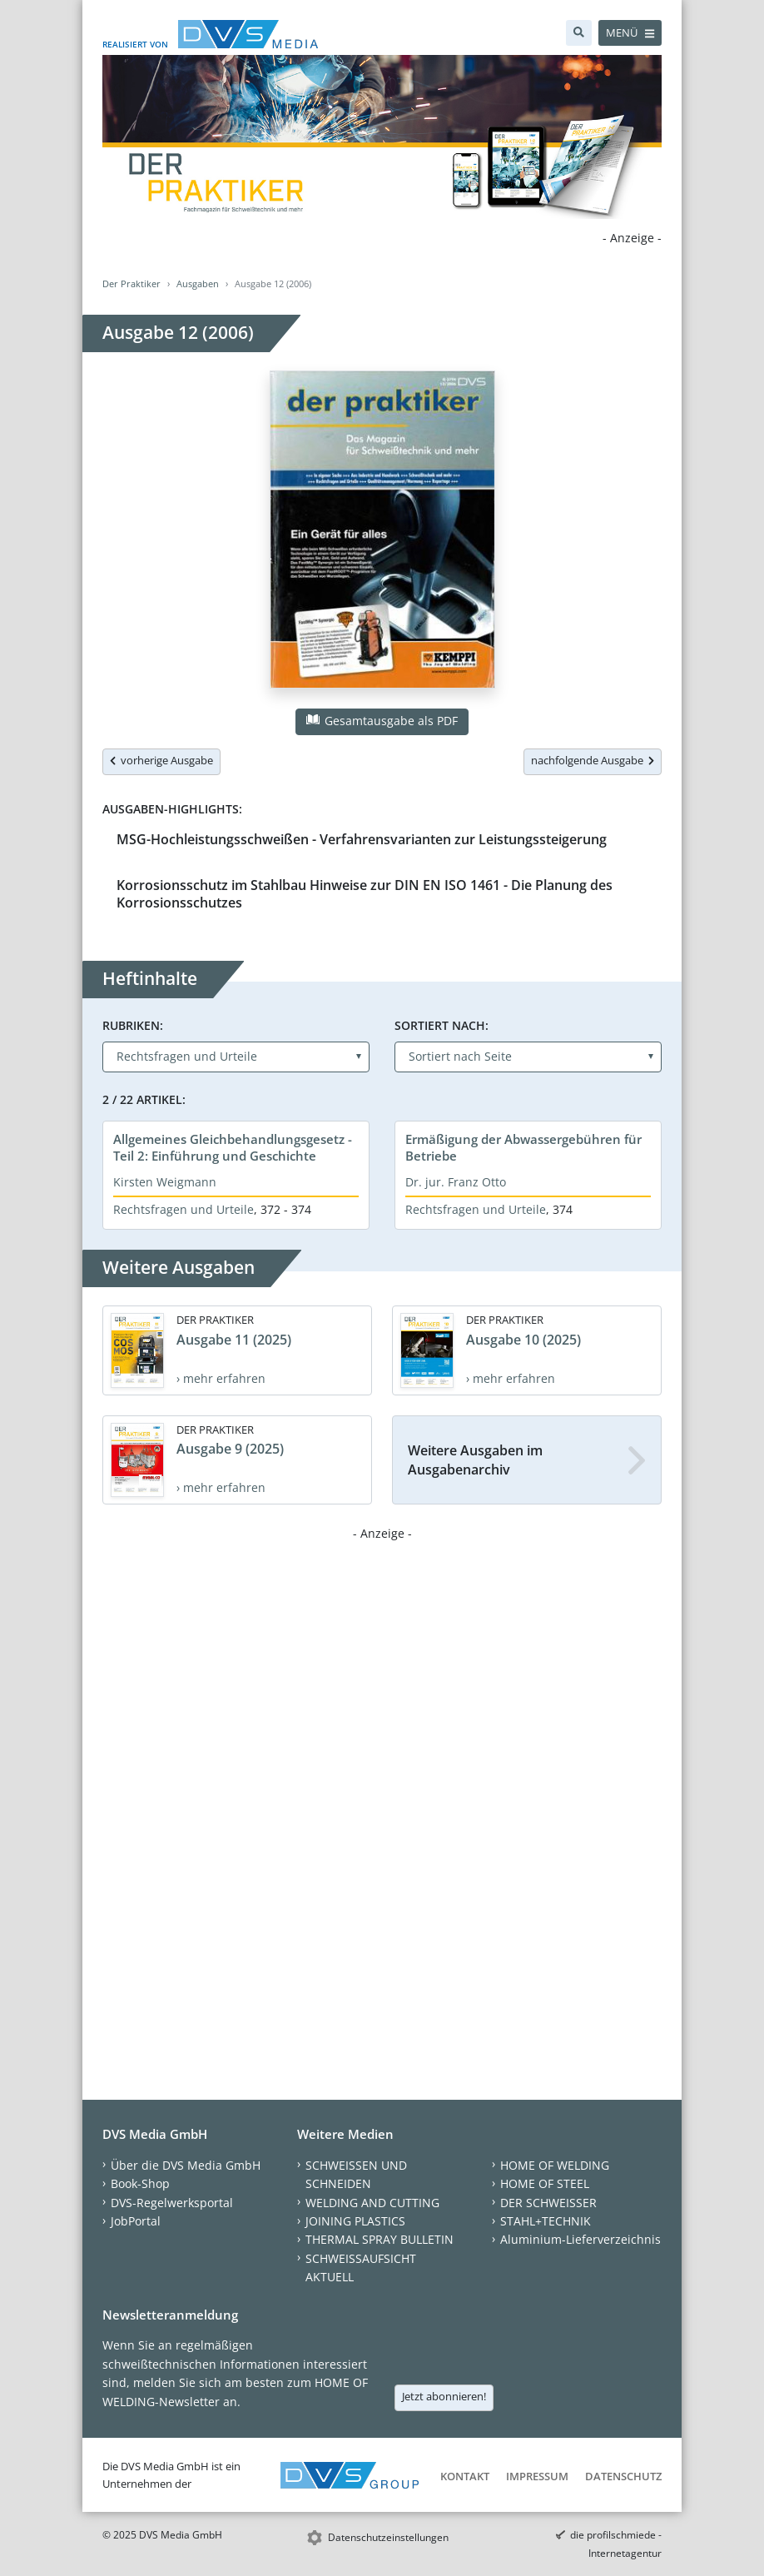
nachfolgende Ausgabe (592, 760)
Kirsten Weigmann (164, 1182)
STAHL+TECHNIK (545, 2221)
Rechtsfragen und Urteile (183, 1209)
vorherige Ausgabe (161, 760)
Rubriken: (132, 1025)
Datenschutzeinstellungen (388, 2537)
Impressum (537, 2476)
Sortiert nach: (441, 1025)
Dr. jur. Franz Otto (455, 1182)
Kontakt (464, 2476)
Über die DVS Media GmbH (185, 2165)
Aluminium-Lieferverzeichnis (580, 2239)
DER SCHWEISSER (548, 2202)
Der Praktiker (131, 283)
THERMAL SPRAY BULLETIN (379, 2239)
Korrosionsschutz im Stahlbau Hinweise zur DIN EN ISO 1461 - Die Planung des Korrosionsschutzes (365, 894)
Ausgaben (197, 283)
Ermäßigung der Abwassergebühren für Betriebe (523, 1147)
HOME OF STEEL (544, 2183)
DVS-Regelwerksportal (172, 2202)
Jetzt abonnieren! (444, 2396)
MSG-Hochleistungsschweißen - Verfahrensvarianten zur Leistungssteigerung (362, 839)
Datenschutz (623, 2476)
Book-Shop (140, 2183)
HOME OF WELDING (554, 2165)
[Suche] (579, 33)
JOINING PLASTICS (355, 2221)
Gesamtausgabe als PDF (382, 721)
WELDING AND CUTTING (372, 2202)
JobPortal (136, 2221)
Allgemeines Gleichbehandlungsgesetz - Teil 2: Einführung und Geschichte (232, 1147)
